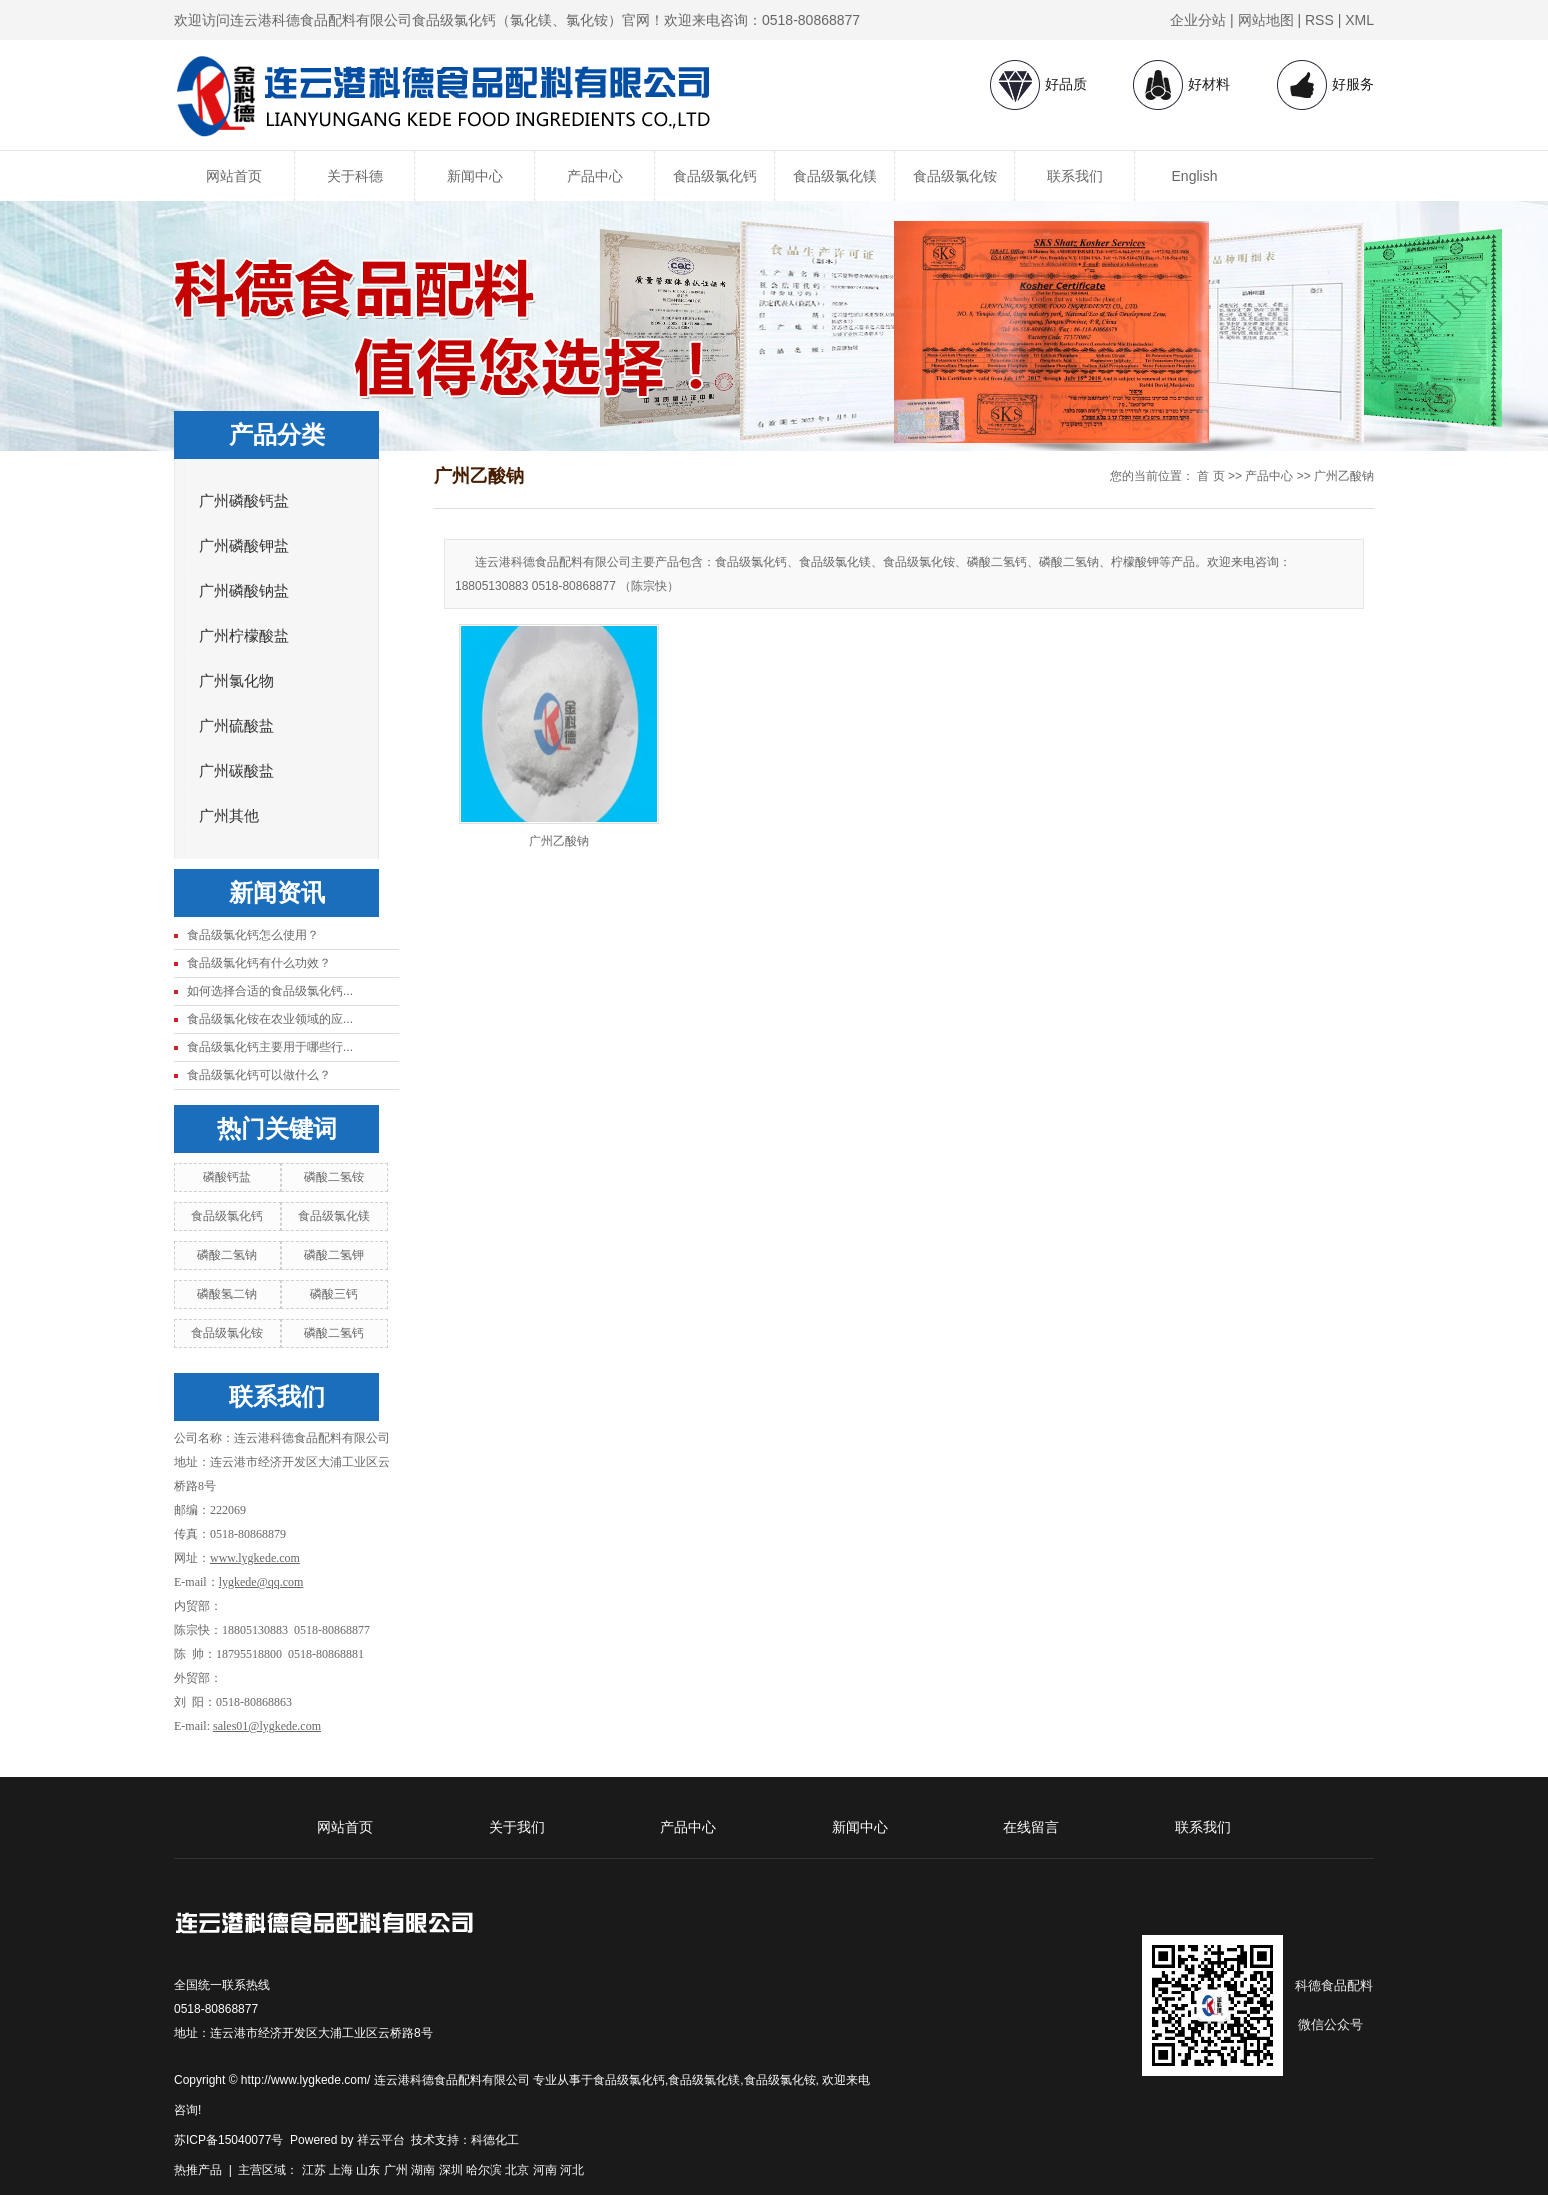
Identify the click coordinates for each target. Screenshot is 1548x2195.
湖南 (423, 2170)
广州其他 (229, 816)
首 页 (1210, 476)
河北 (572, 2170)
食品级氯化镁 (835, 176)
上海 (341, 2170)
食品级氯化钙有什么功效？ (259, 963)
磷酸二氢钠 (227, 1255)
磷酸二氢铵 (334, 1177)
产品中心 (595, 176)
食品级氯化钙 (715, 176)
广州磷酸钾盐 (244, 546)
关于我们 (517, 1827)
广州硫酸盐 (236, 726)
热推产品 (198, 2170)
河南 (545, 2170)
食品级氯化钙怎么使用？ (253, 935)
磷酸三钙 (334, 1294)
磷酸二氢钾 (334, 1255)
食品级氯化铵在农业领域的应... (270, 1019)
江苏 (314, 2170)
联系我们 (1075, 176)
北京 (517, 2170)
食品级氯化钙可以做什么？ (259, 1075)
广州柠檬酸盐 (244, 636)
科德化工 (495, 2140)
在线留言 (1031, 1827)
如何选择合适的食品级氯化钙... (270, 991)
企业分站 (1198, 20)
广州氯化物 (236, 681)
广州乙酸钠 (1344, 476)
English (1195, 176)
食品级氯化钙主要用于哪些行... (270, 1047)
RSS (1319, 20)
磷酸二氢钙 (334, 1333)
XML (1359, 20)
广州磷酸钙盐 (244, 501)
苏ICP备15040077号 (228, 2140)
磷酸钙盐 (227, 1177)
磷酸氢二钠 (227, 1294)
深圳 (451, 2170)
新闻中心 (475, 176)
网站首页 (234, 176)
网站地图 (1266, 20)
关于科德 (355, 176)
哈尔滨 (484, 2170)
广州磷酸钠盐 (244, 591)
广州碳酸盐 (236, 771)
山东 (368, 2170)
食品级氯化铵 (955, 176)
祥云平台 (381, 2140)
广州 (396, 2170)
